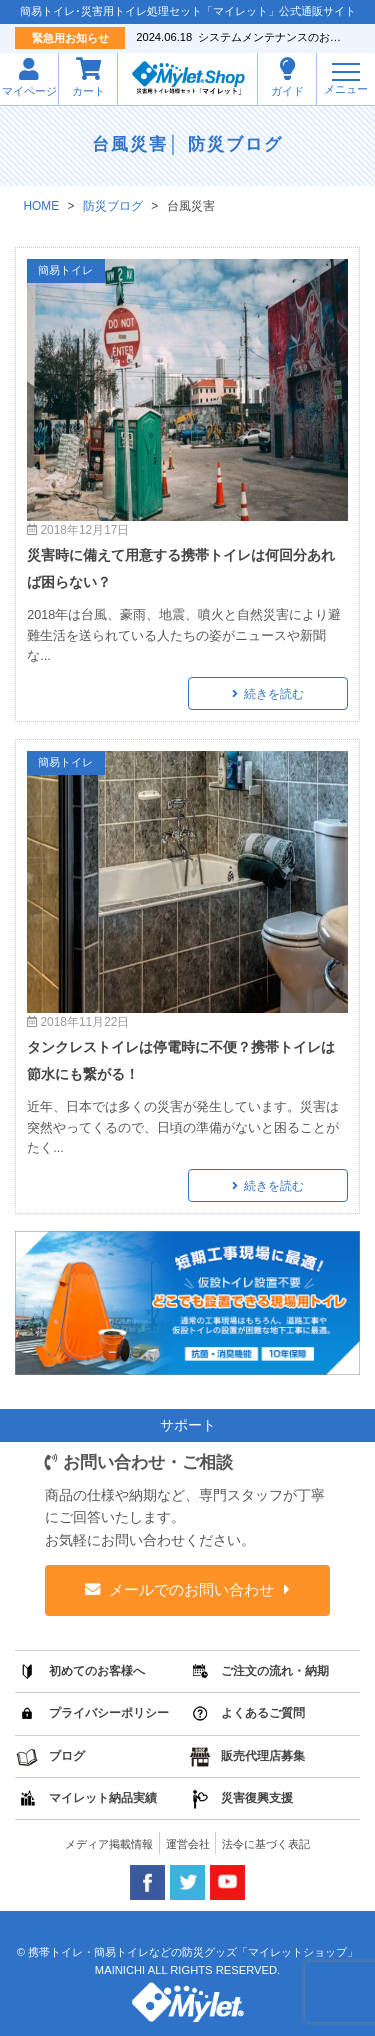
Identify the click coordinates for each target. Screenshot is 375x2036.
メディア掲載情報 (109, 1844)
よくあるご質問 (263, 1713)
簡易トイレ (65, 270)
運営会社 (188, 1844)
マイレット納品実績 (103, 1798)
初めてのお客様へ (97, 1671)
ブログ (67, 1756)
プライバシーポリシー (109, 1713)
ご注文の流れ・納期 (275, 1671)
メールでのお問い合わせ (192, 1589)
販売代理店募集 (263, 1756)
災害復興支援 (257, 1798)
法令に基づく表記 (266, 1844)
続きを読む (274, 694)
